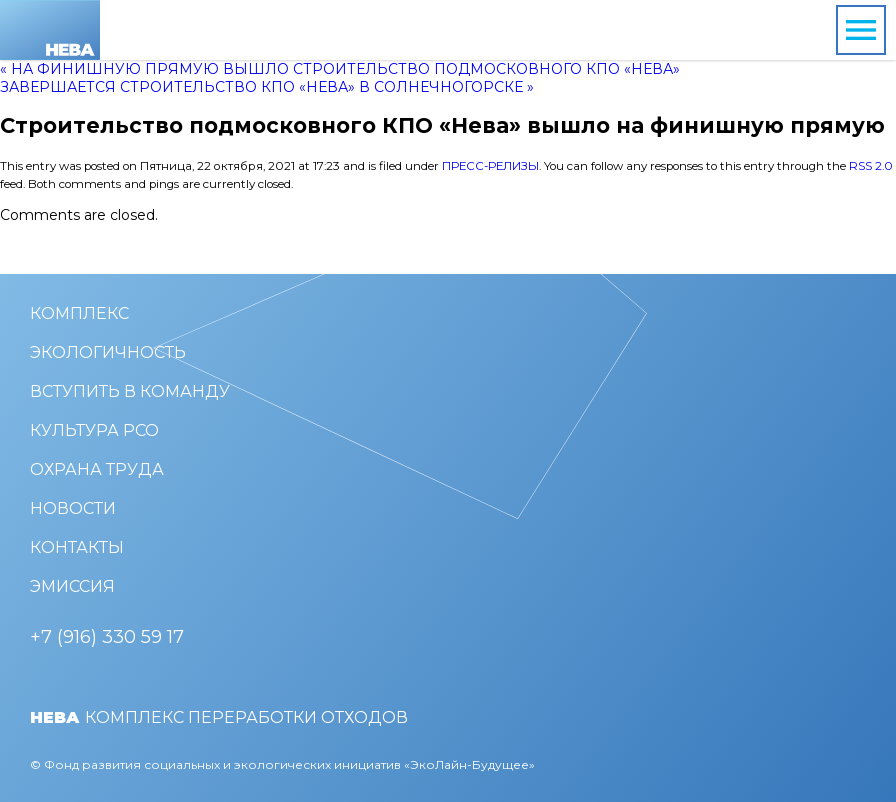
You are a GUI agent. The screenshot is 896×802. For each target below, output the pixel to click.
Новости (73, 508)
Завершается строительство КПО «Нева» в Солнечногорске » (267, 87)
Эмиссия (72, 586)
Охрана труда (97, 469)
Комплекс (79, 313)
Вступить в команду (130, 391)
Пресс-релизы (490, 166)
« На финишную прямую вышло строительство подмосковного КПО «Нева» (340, 69)
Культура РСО (94, 430)
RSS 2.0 (871, 166)
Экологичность (108, 352)
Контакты (77, 547)
